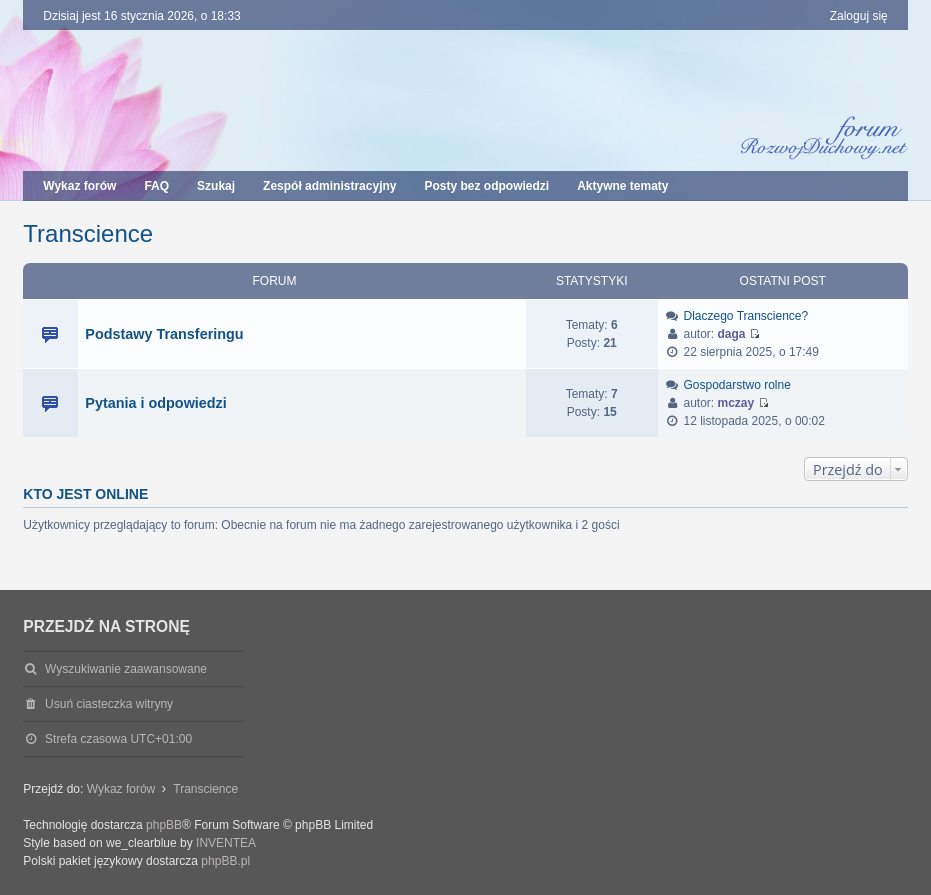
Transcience (88, 233)
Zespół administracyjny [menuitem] (329, 186)
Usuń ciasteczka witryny (109, 704)
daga (732, 334)
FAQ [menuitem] (156, 186)
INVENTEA (226, 843)
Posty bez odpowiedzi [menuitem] (486, 186)
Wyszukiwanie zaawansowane (126, 669)
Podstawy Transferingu (164, 334)
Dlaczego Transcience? (745, 316)
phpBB (164, 825)
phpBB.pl (225, 861)
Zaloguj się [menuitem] (859, 16)
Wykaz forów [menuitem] (79, 186)
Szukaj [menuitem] (216, 186)
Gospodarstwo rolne (736, 385)
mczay (736, 403)
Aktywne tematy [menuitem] (622, 186)
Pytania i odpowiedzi (156, 403)
